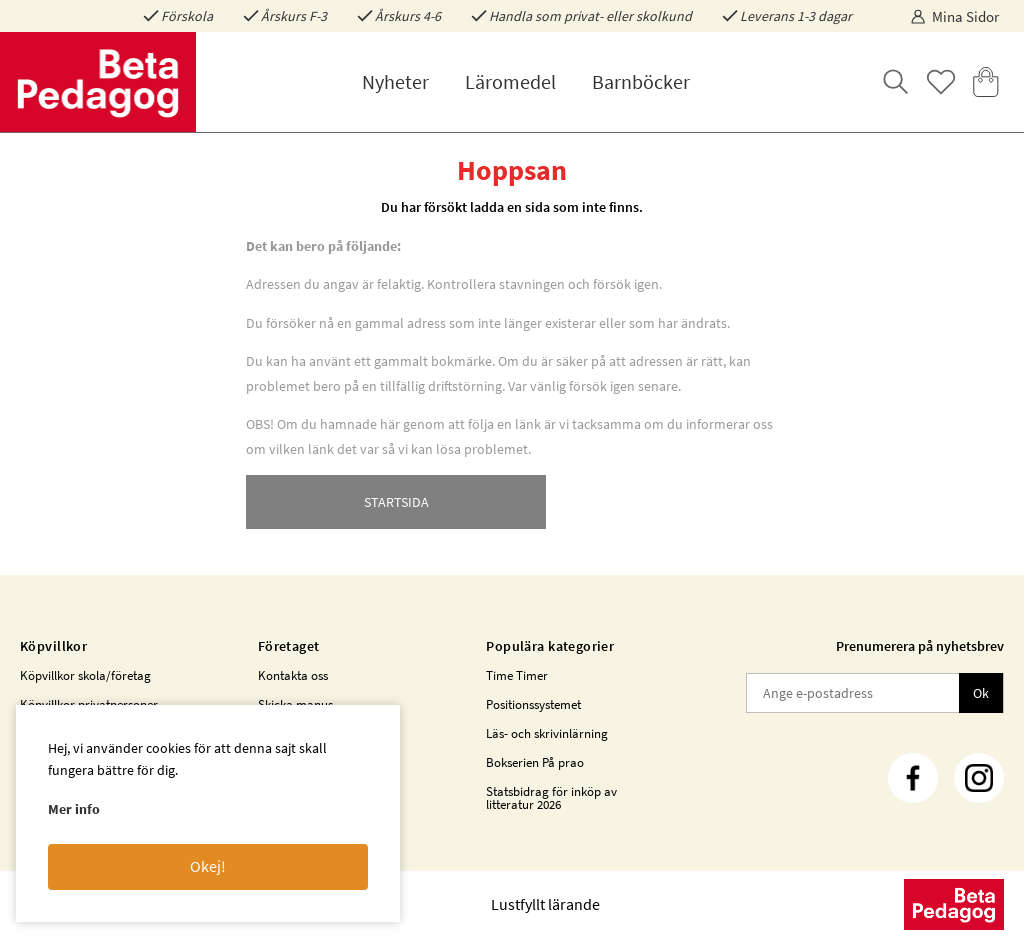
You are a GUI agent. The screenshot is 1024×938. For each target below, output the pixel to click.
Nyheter (395, 81)
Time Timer (517, 675)
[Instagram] (979, 778)
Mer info (74, 809)
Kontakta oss (293, 675)
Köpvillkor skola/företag (85, 675)
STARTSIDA (396, 502)
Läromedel (510, 81)
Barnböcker (641, 81)
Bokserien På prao (535, 762)
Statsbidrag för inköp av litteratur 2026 (551, 798)
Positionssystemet (533, 704)
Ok (981, 693)
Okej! (208, 866)
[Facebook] (913, 778)
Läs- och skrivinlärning (547, 733)
